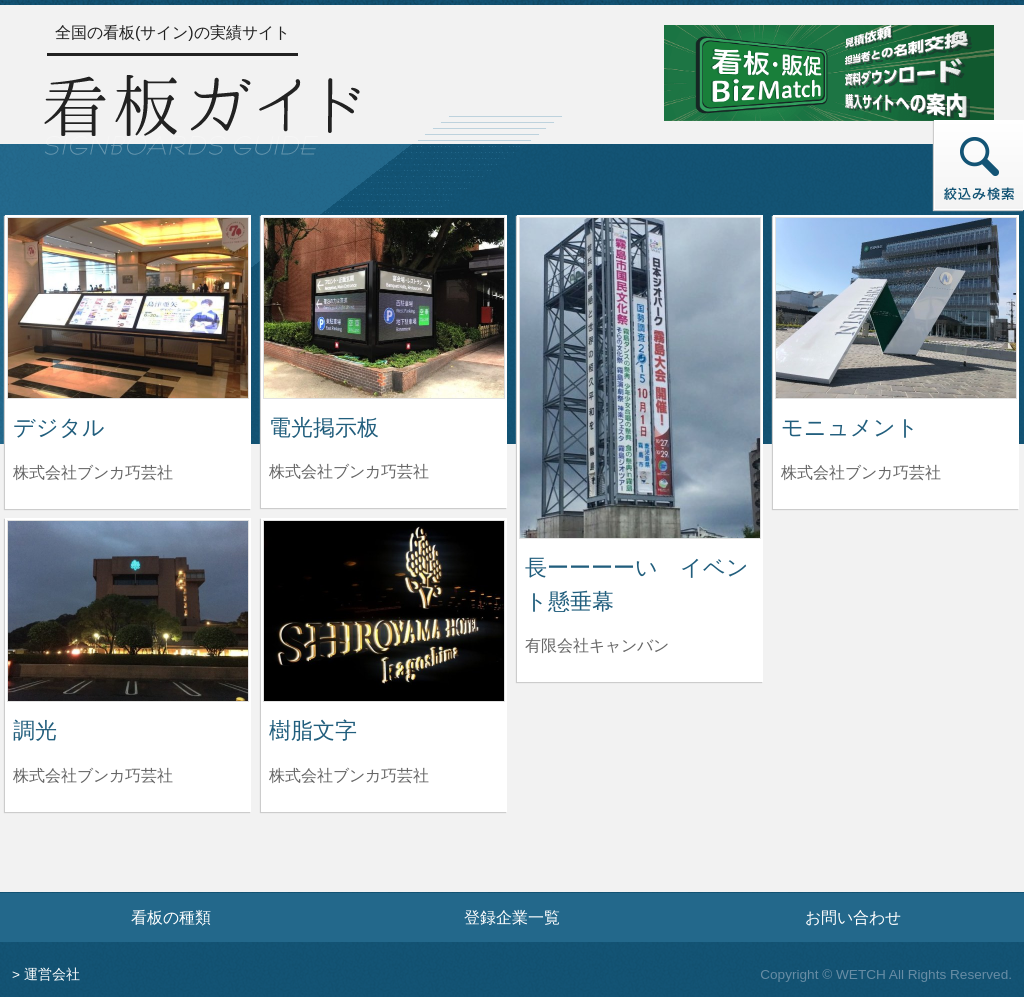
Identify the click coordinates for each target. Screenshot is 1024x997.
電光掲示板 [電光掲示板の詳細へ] (324, 427)
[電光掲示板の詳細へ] (384, 306)
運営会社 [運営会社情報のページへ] (52, 974)
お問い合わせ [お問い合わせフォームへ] (853, 917)
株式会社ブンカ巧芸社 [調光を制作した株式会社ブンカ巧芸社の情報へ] (93, 775)
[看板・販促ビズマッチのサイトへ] (829, 71)
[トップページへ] (202, 112)
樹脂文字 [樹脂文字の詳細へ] (313, 730)
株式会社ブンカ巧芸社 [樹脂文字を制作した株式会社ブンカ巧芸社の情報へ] (349, 775)
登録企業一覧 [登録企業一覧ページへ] (512, 917)
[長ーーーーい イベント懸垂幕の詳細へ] (640, 376)
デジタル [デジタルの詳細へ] (59, 427)
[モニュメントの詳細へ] (896, 306)
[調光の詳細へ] (128, 609)
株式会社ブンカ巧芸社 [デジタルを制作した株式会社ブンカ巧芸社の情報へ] (93, 472)
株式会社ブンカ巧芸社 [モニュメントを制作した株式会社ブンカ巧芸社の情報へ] (861, 472)
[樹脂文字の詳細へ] (384, 609)
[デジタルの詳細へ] (128, 306)
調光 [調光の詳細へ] (35, 730)
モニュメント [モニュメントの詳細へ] (850, 427)
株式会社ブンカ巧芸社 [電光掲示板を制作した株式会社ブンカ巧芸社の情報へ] (349, 471)
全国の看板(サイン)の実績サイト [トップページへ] (172, 32)
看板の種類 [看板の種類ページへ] (171, 917)
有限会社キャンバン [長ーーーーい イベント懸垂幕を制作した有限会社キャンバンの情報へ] (597, 645)
